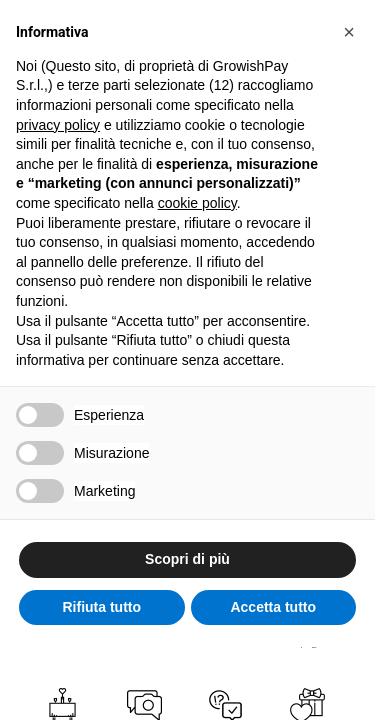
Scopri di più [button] (187, 559)
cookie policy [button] (197, 203)
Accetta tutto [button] (273, 607)
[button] (349, 32)
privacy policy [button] (58, 125)
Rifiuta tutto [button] (101, 607)
